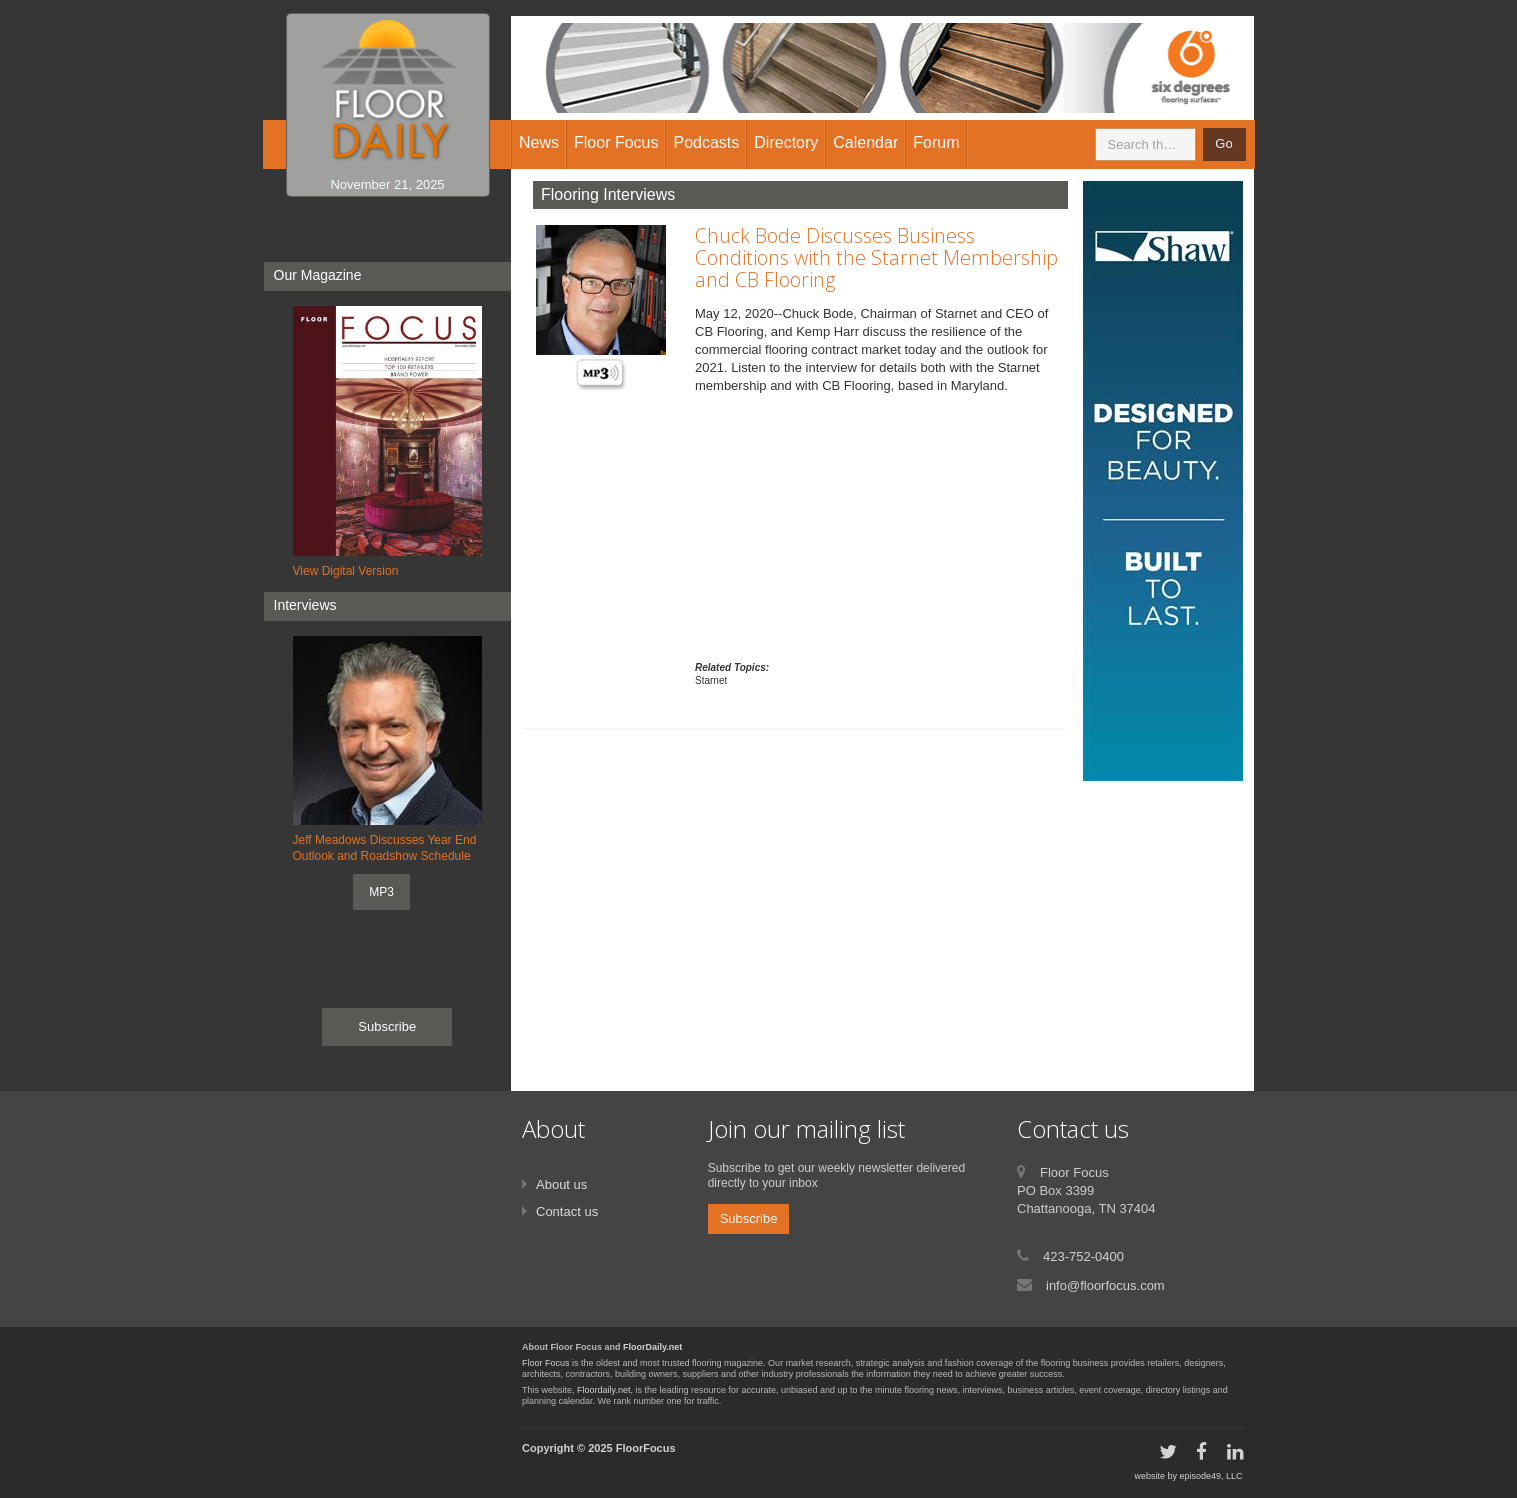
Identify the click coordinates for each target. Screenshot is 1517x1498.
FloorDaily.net (652, 1347)
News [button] (539, 142)
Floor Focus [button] (616, 142)
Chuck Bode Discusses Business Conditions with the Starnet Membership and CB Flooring (876, 257)
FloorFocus (646, 1448)
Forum (936, 142)
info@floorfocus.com (1105, 1285)
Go (1223, 143)
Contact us (567, 1211)
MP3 (381, 892)
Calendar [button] (865, 142)
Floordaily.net (603, 1390)
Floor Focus (546, 1363)
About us (561, 1184)
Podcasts (706, 142)
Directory (786, 142)
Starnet (711, 680)
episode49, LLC (1210, 1476)
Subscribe (387, 1026)
